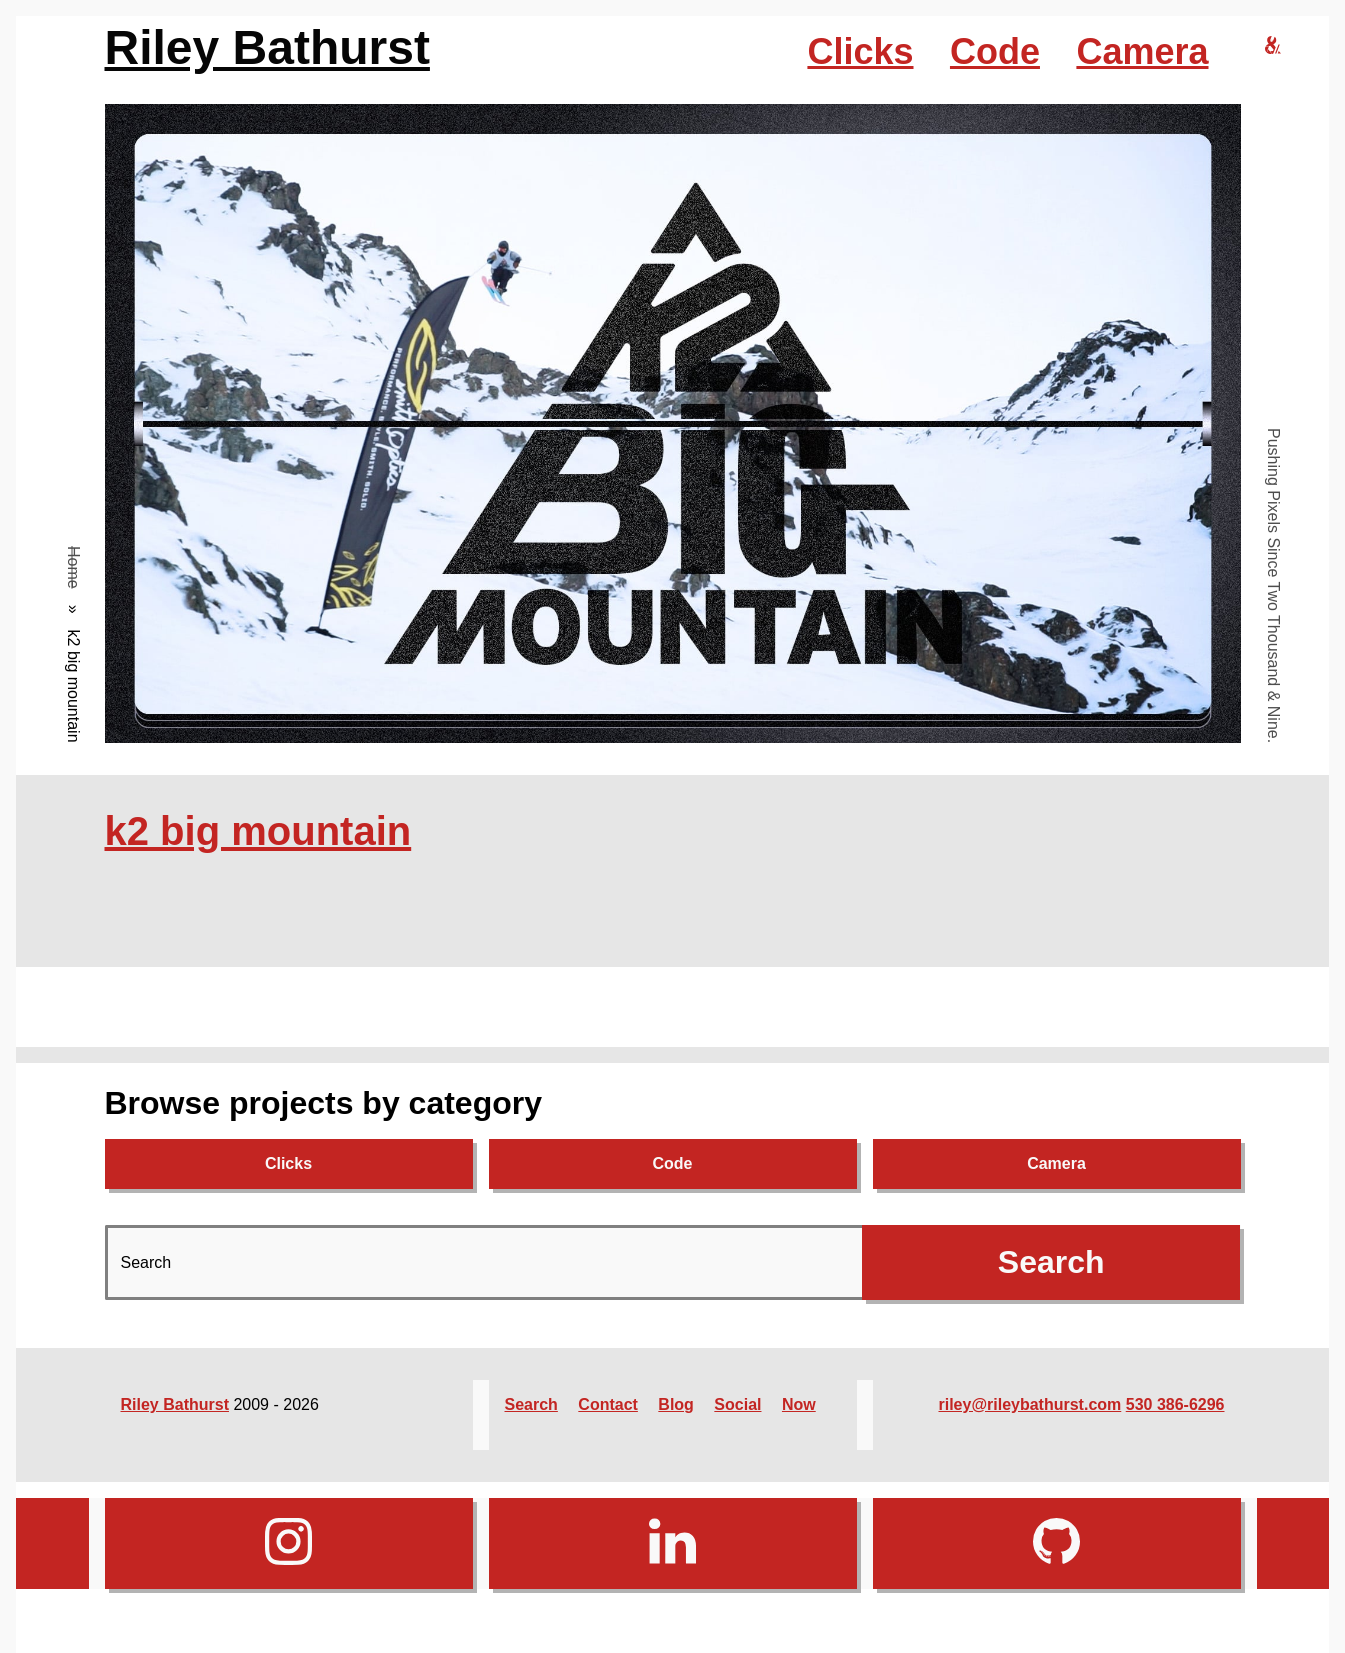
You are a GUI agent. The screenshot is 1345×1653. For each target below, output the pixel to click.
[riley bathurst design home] (1273, 46)
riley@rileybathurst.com (1030, 1404)
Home (73, 567)
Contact (608, 1404)
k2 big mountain (258, 831)
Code (995, 51)
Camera (1142, 51)
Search (531, 1404)
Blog (676, 1404)
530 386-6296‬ (1175, 1404)
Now (799, 1404)
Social (737, 1404)
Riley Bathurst (267, 47)
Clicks (860, 51)
